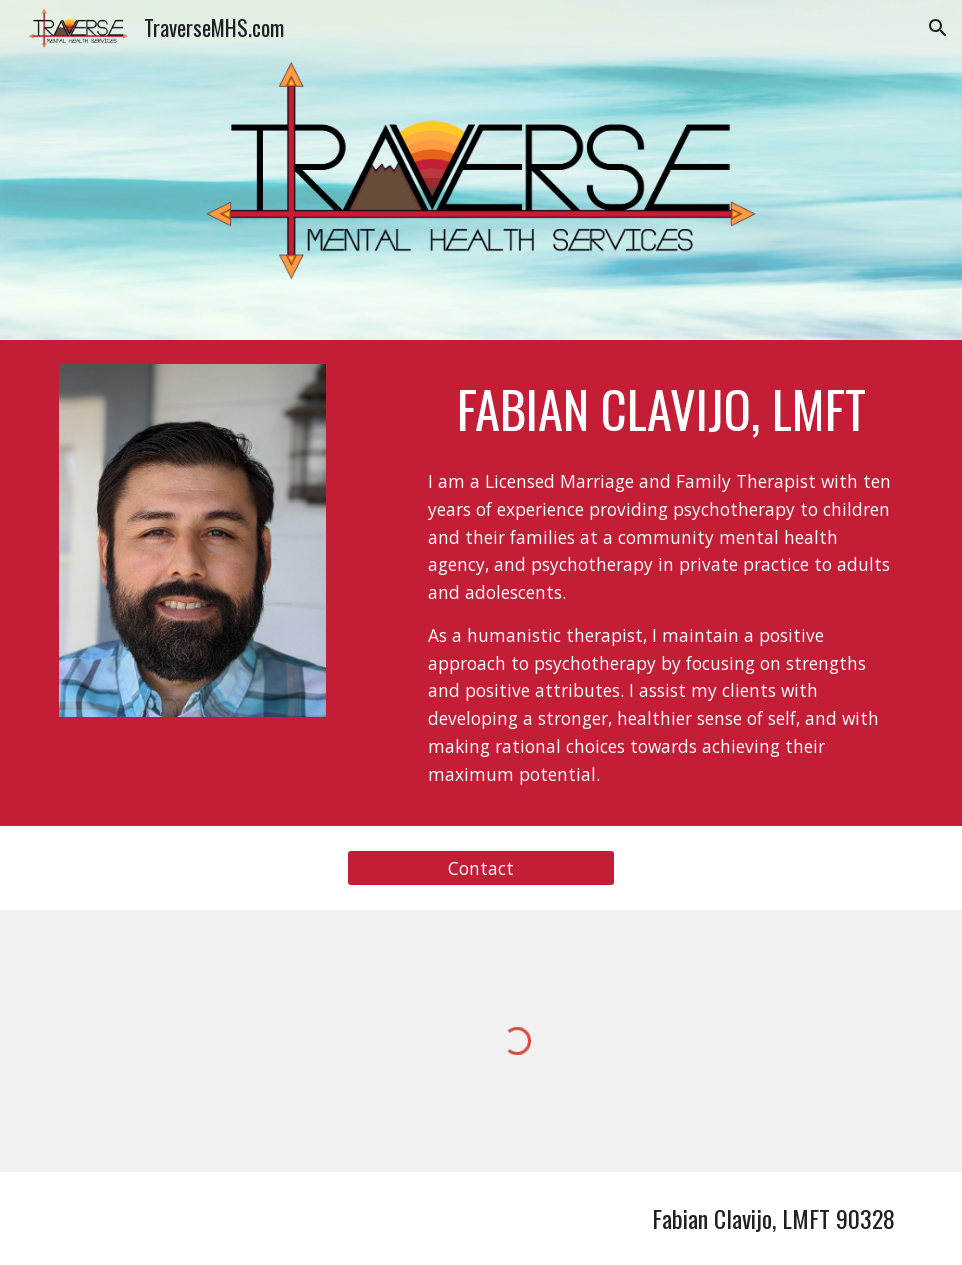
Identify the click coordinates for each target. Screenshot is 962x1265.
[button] (938, 28)
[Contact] (480, 868)
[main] (662, 409)
